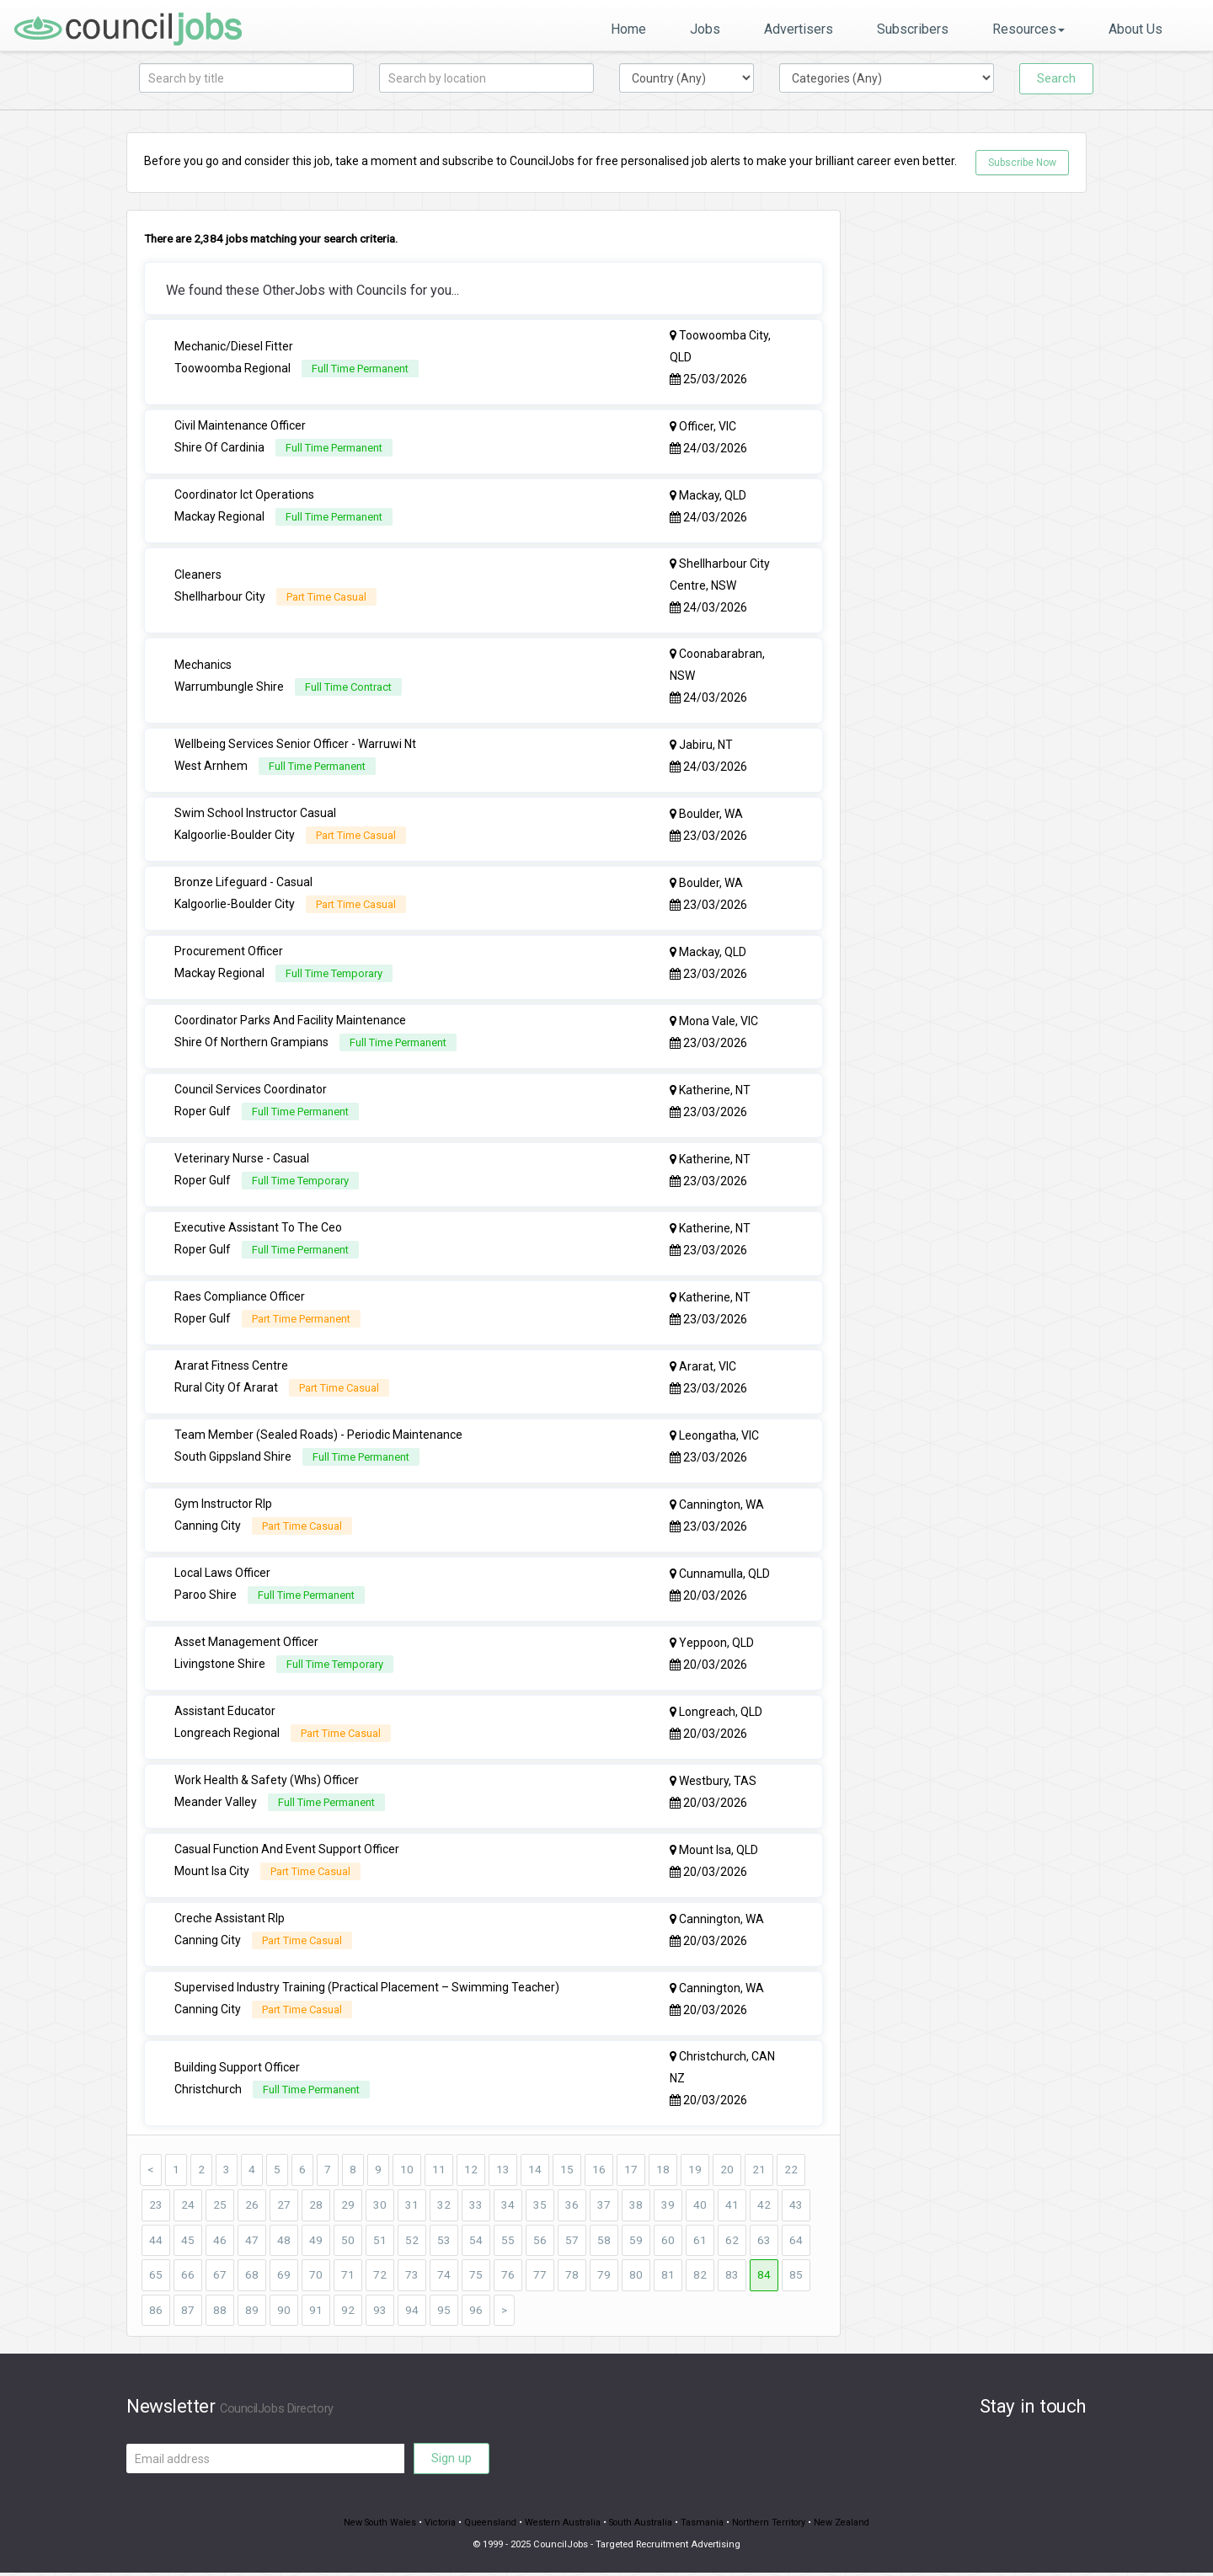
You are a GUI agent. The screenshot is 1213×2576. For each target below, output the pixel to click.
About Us (1135, 29)
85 (796, 2277)
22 (791, 2171)
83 (732, 2277)
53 (444, 2241)
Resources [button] (1028, 29)
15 (567, 2171)
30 (380, 2206)
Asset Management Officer (246, 1642)
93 (380, 2312)
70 (316, 2277)
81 (668, 2277)
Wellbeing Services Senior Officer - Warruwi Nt (295, 744)
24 (188, 2206)
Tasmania (704, 2525)
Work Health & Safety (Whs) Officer (266, 1781)
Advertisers (798, 29)
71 (348, 2277)
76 (508, 2277)
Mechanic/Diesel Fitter (233, 347)
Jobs (705, 29)
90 (284, 2312)
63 (764, 2241)
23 (156, 2206)
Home (628, 29)
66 (188, 2277)
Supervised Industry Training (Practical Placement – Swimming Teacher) (366, 1988)
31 (412, 2206)
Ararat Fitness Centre (231, 1366)
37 (604, 2206)
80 (636, 2277)
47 (252, 2241)
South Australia (642, 2525)
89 (252, 2312)
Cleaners (198, 575)
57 (572, 2241)
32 (444, 2206)
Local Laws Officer (222, 1573)
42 (764, 2206)
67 (220, 2277)
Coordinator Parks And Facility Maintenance (290, 1021)
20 (727, 2171)
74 (444, 2277)
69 (284, 2277)
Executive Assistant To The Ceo (258, 1228)
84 (764, 2277)
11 (439, 2171)
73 (412, 2277)
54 (476, 2241)
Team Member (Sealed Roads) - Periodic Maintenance (318, 1435)
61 (700, 2241)
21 (759, 2171)
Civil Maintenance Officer (240, 426)
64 (796, 2241)
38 (636, 2206)
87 (188, 2312)
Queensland (489, 2525)
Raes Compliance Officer (239, 1297)
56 (540, 2241)
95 (444, 2312)
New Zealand (846, 2525)
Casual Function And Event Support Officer (286, 1850)
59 (636, 2241)
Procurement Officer (228, 952)
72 (380, 2277)
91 (316, 2312)
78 (572, 2277)
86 (156, 2312)
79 (604, 2277)
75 (476, 2277)
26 (252, 2206)
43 (796, 2206)
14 (535, 2171)
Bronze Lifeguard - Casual (243, 883)
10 (407, 2171)
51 (380, 2241)
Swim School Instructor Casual (255, 813)
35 (540, 2206)
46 (220, 2241)
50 (348, 2241)
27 (284, 2206)
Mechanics (203, 665)
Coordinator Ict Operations (244, 495)
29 (348, 2206)
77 (540, 2277)
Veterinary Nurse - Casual (241, 1159)
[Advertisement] (976, 462)
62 (732, 2241)
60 (668, 2241)
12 (471, 2171)
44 (156, 2241)
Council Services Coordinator (250, 1090)
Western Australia (562, 2525)
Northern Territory (772, 2525)
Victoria (438, 2525)
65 (156, 2277)
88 (220, 2312)
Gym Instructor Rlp (223, 1504)
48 (284, 2241)
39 (668, 2206)
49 (316, 2241)
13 (503, 2171)
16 (599, 2171)
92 (348, 2312)
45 (188, 2241)
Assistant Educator (224, 1711)
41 (732, 2206)
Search (1056, 78)
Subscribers (912, 29)
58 (604, 2241)
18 (663, 2171)
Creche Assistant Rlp (229, 1919)
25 (220, 2206)
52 (412, 2241)
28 (316, 2206)
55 (508, 2241)
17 (631, 2171)
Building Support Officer (237, 2068)
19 (695, 2171)
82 (700, 2277)
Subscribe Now (1022, 162)
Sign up (451, 2460)
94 (412, 2312)
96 (476, 2312)
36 (572, 2206)
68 (252, 2277)
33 (476, 2206)
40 (700, 2206)
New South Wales (376, 2525)
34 (508, 2206)
